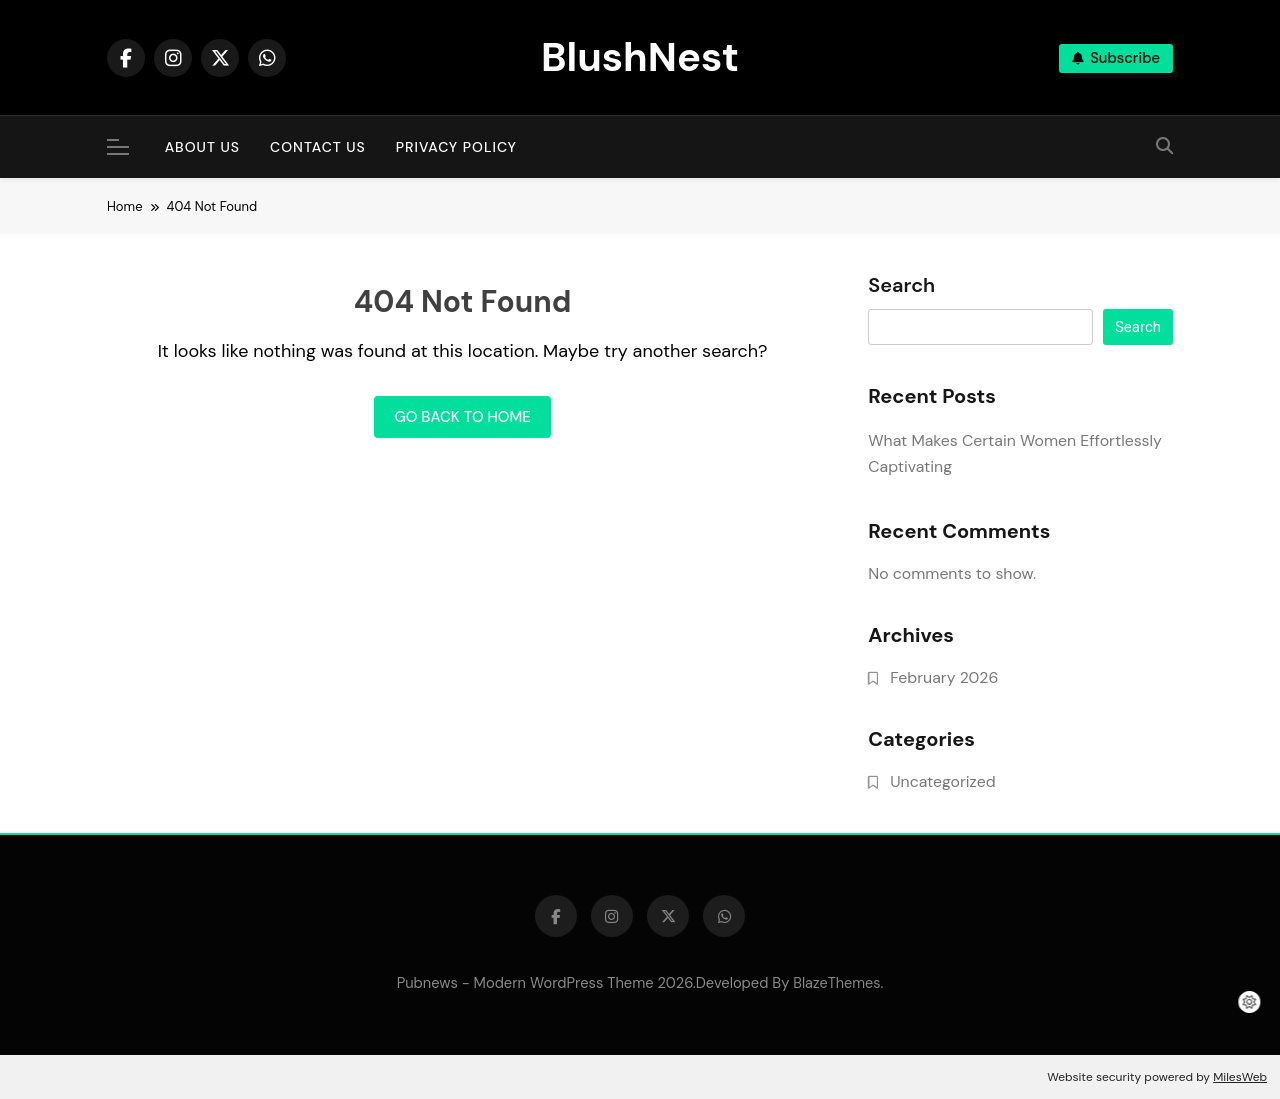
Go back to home (462, 417)
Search (901, 286)
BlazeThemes (836, 983)
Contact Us (318, 147)
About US (202, 147)
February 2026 (944, 677)
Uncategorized (943, 781)
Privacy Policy (456, 147)
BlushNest (640, 57)
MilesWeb (1240, 1077)
